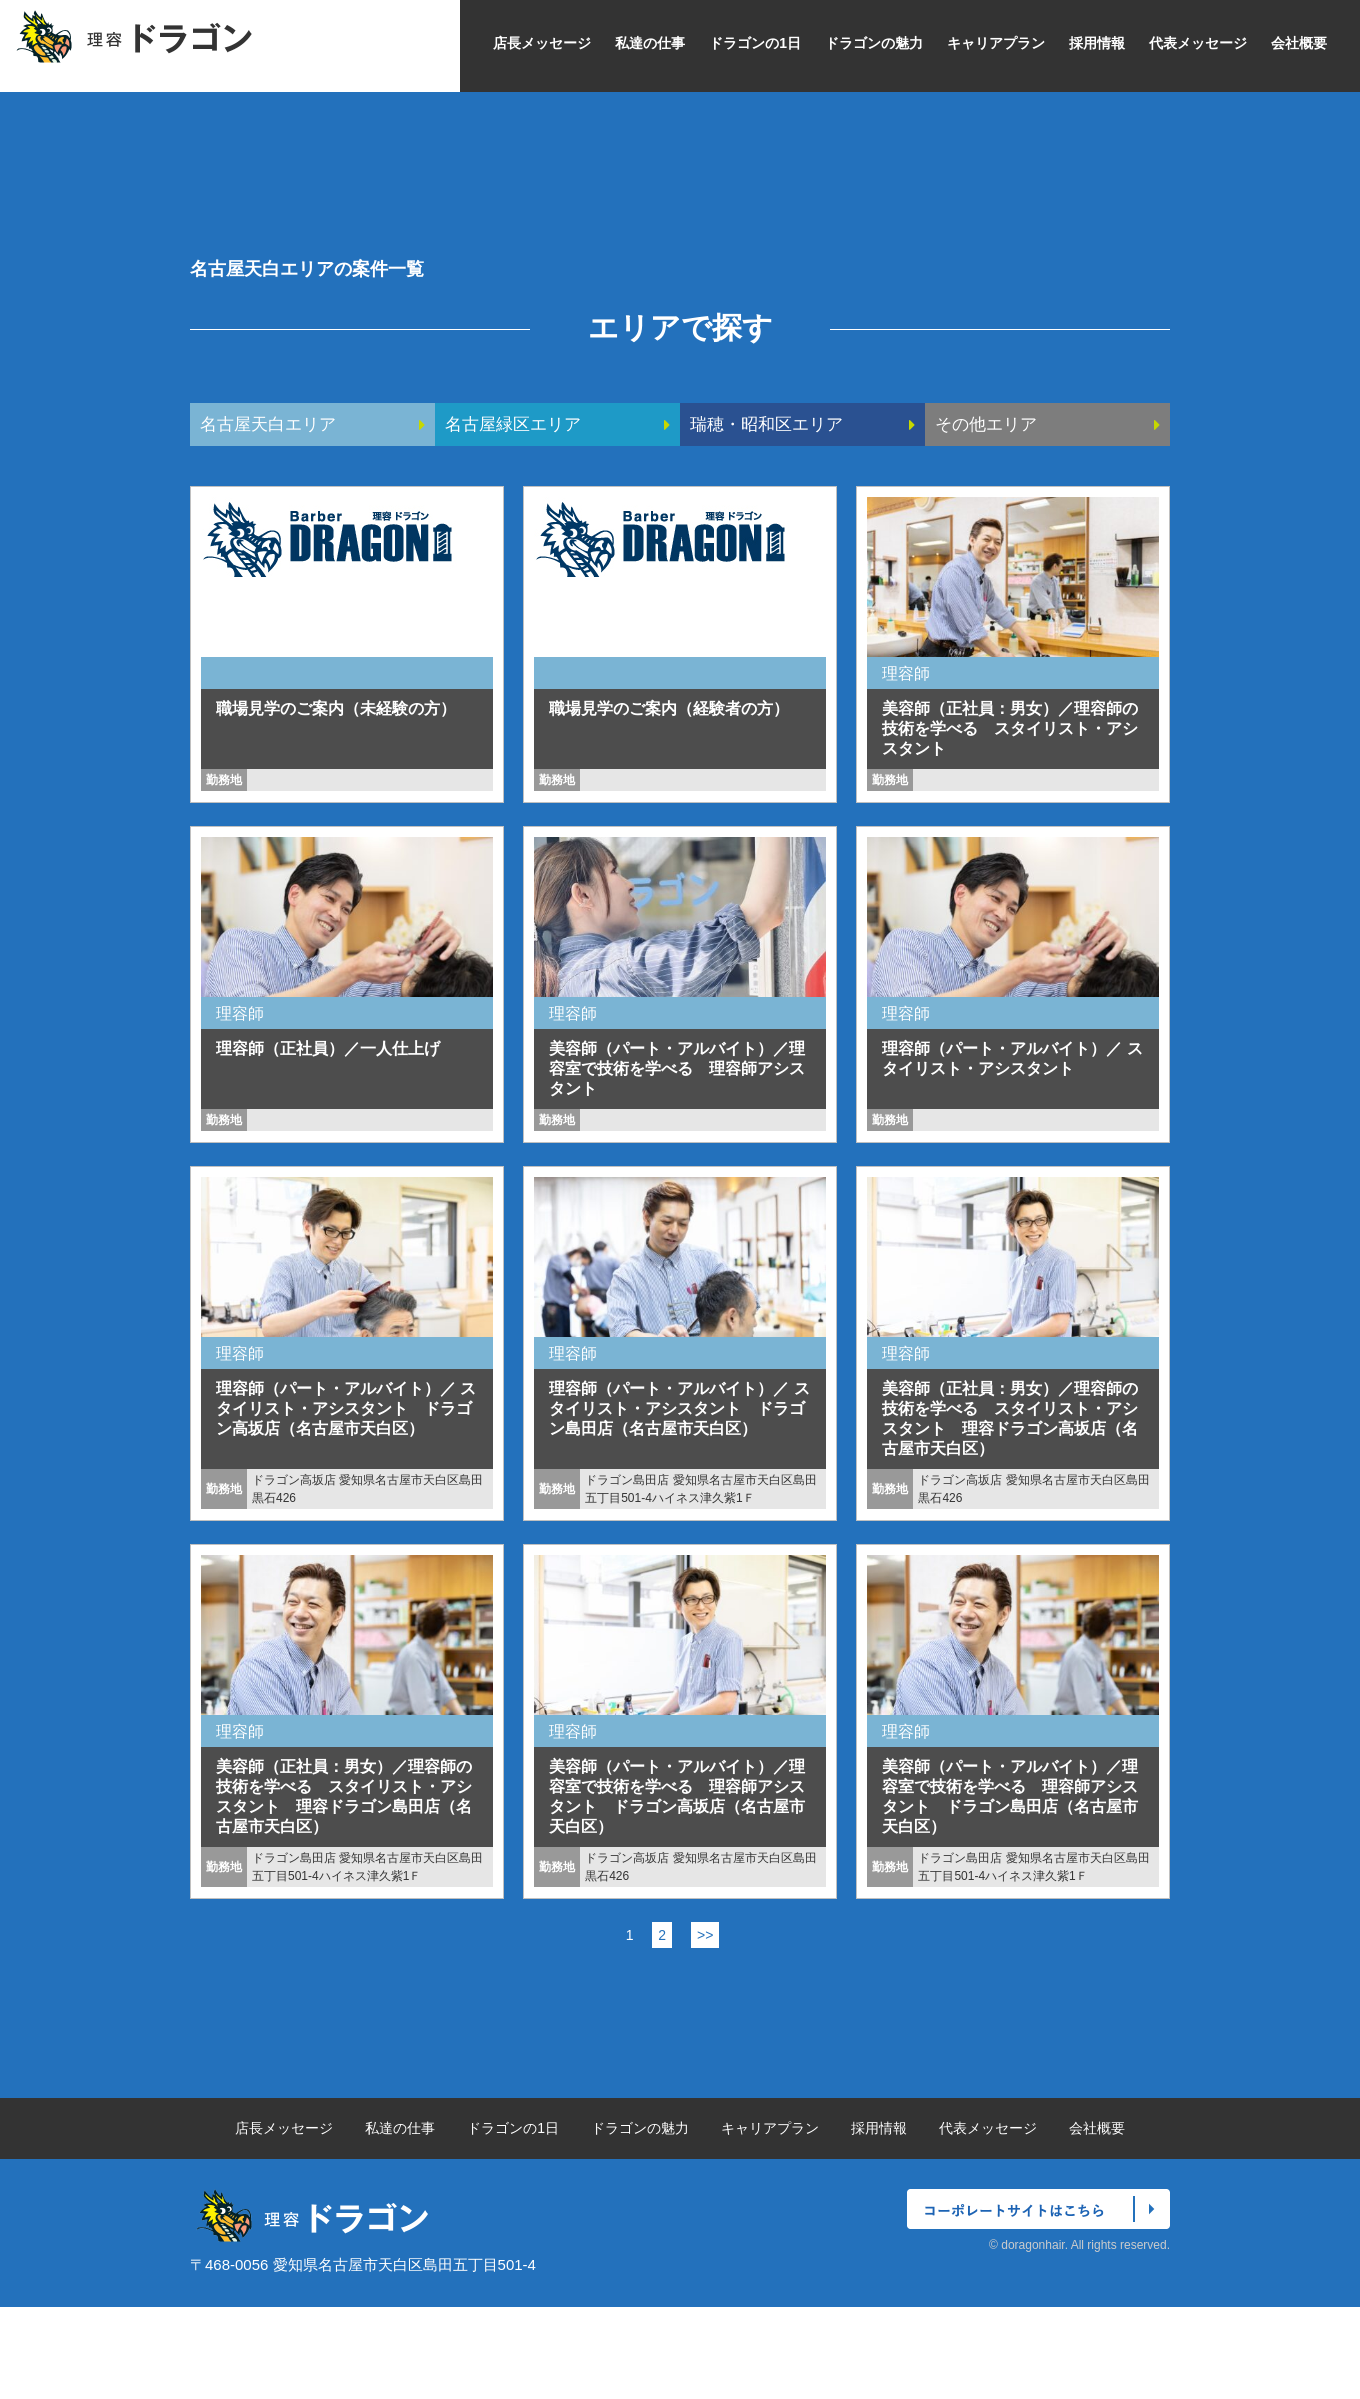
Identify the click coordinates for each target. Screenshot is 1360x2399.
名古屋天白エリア (272, 516)
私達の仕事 (650, 43)
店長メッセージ (542, 43)
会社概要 (1299, 43)
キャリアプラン (996, 43)
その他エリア (989, 516)
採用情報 (1097, 43)
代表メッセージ (1198, 43)
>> (705, 2027)
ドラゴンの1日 (755, 43)
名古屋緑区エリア (517, 516)
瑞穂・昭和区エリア (771, 516)
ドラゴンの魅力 (874, 43)
